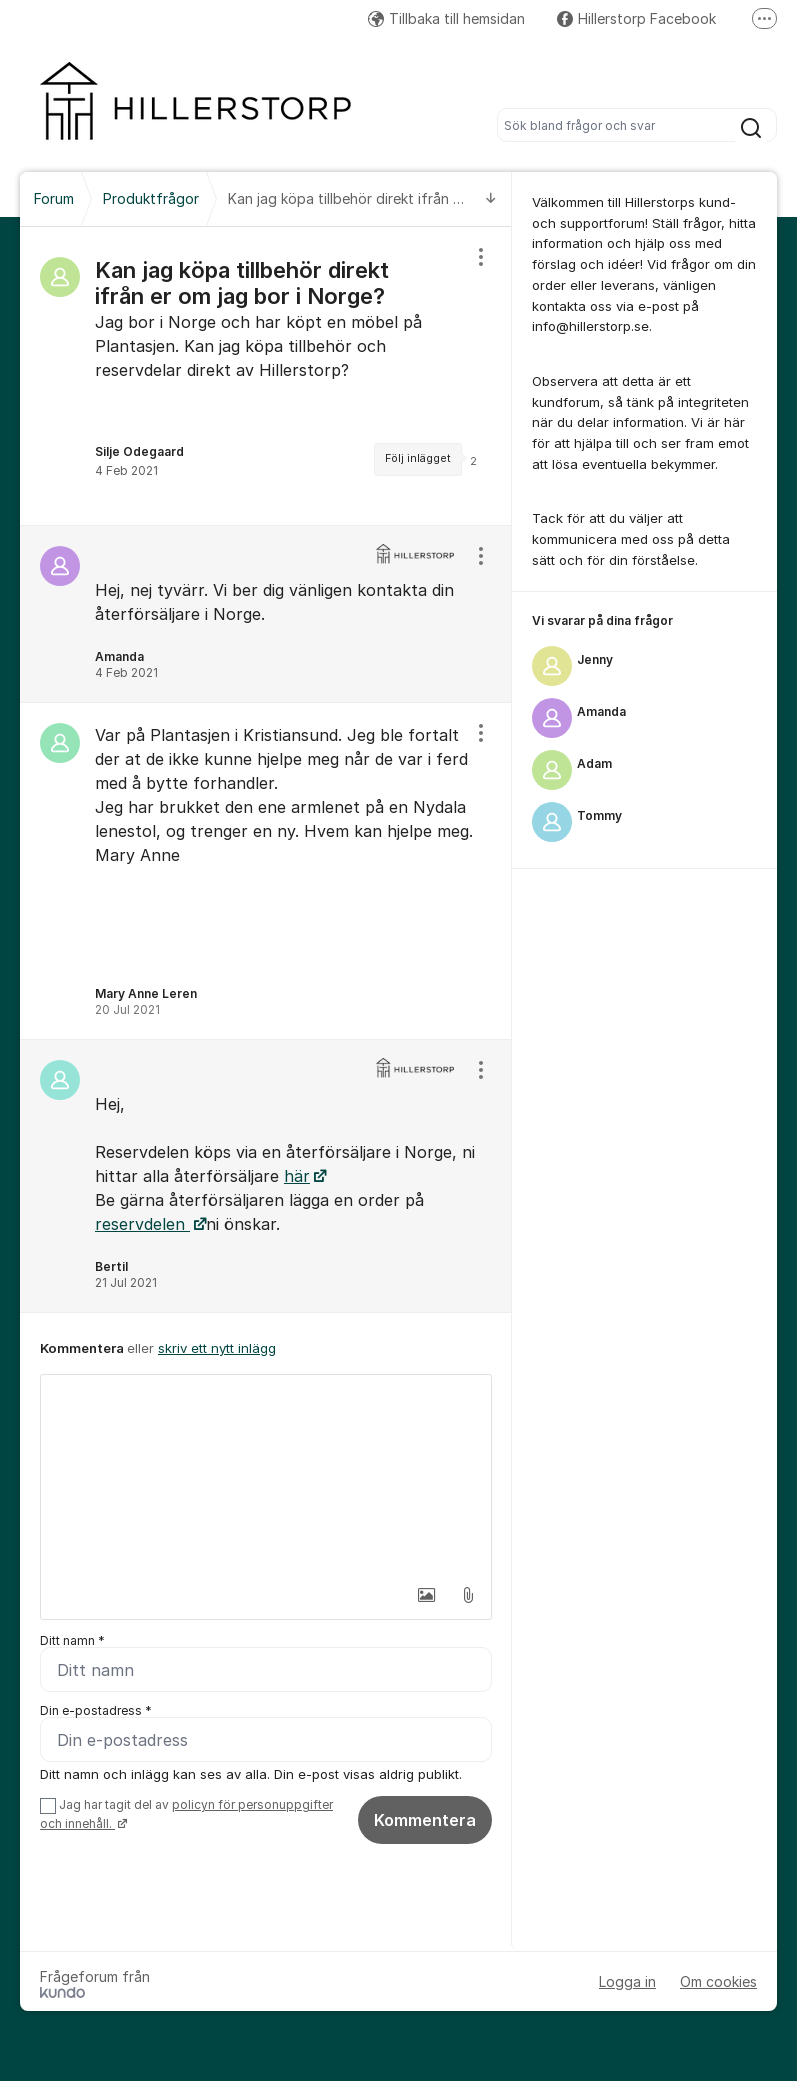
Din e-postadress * (96, 1710)
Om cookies (718, 1981)
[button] (426, 1595)
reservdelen (142, 1224)
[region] (266, 376)
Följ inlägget (418, 458)
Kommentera (425, 1820)
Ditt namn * (72, 1640)
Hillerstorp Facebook (636, 18)
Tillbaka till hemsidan (446, 18)
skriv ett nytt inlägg (217, 1348)
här (297, 1176)
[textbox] (266, 1475)
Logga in (627, 1981)
